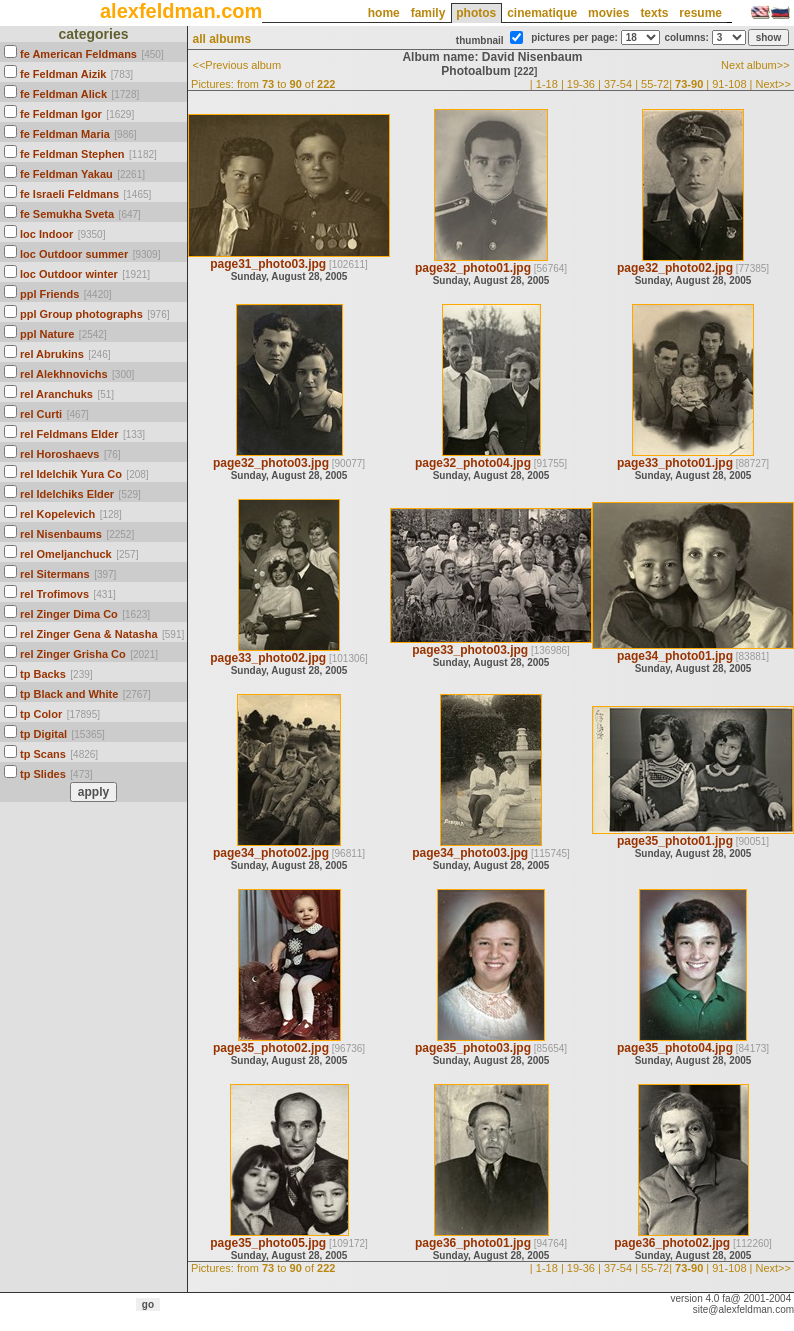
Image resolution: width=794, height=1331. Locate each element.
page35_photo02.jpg (271, 1048)
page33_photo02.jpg (268, 658)
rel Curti (41, 414)
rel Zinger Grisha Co (73, 654)
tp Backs (43, 674)
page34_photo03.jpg (470, 853)
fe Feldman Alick (63, 94)
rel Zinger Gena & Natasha (89, 634)
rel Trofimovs (54, 594)
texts (654, 13)
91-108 (729, 84)
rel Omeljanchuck (66, 554)
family (428, 13)
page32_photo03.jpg (271, 463)
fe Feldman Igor (61, 114)
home (384, 13)
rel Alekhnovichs (64, 374)
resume (700, 13)
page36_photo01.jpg (473, 1243)
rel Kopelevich (57, 514)
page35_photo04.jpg (675, 1048)
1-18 (547, 84)
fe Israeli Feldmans (69, 194)
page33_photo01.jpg (675, 463)
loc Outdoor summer (74, 254)
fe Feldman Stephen (72, 154)
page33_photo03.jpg (470, 650)
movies (608, 13)
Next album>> (755, 65)
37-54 (618, 84)
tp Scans (43, 754)
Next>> (773, 84)
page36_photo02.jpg (672, 1243)
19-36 (581, 84)
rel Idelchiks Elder (67, 494)
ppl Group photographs (81, 314)
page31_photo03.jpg (268, 264)
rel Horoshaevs (59, 454)
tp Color (41, 714)
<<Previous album (236, 65)
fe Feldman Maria (65, 134)
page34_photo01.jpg (675, 656)
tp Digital (43, 734)
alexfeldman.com (181, 11)
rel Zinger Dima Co (69, 614)
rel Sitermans (55, 574)
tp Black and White (69, 694)
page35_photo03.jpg (473, 1048)
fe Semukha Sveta (67, 214)
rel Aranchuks (56, 394)
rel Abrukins (52, 354)
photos (476, 13)
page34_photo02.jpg (271, 853)
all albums (221, 39)
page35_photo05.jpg (268, 1243)
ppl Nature (47, 334)
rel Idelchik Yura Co (71, 474)
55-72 (655, 84)
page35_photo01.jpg (675, 841)
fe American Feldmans (78, 54)
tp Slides (43, 774)
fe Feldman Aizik (63, 74)
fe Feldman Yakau (66, 174)
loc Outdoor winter (69, 274)
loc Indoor (46, 234)
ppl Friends (49, 294)
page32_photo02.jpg (675, 268)
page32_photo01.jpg (473, 268)
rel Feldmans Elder (69, 434)
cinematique (542, 13)
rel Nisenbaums (61, 534)
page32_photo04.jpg (473, 463)
